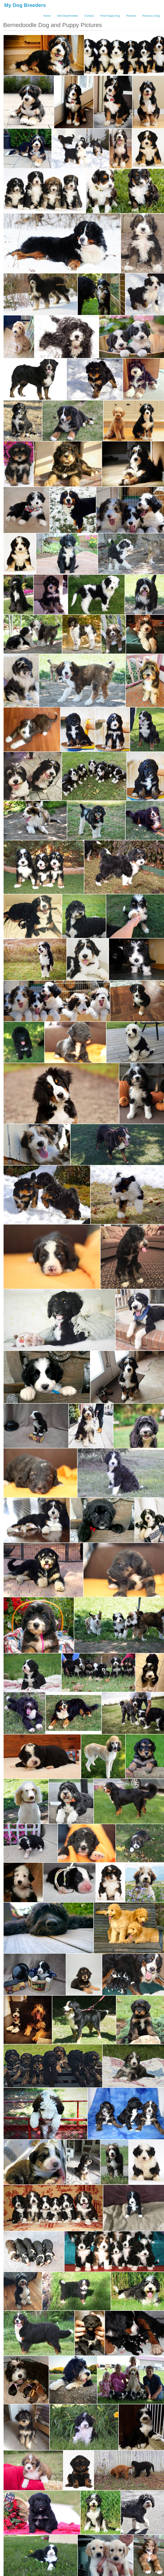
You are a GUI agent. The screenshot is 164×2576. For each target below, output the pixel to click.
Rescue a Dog (151, 15)
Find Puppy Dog (110, 15)
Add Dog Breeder (67, 15)
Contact (89, 15)
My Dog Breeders (25, 5)
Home (47, 15)
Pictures (131, 15)
